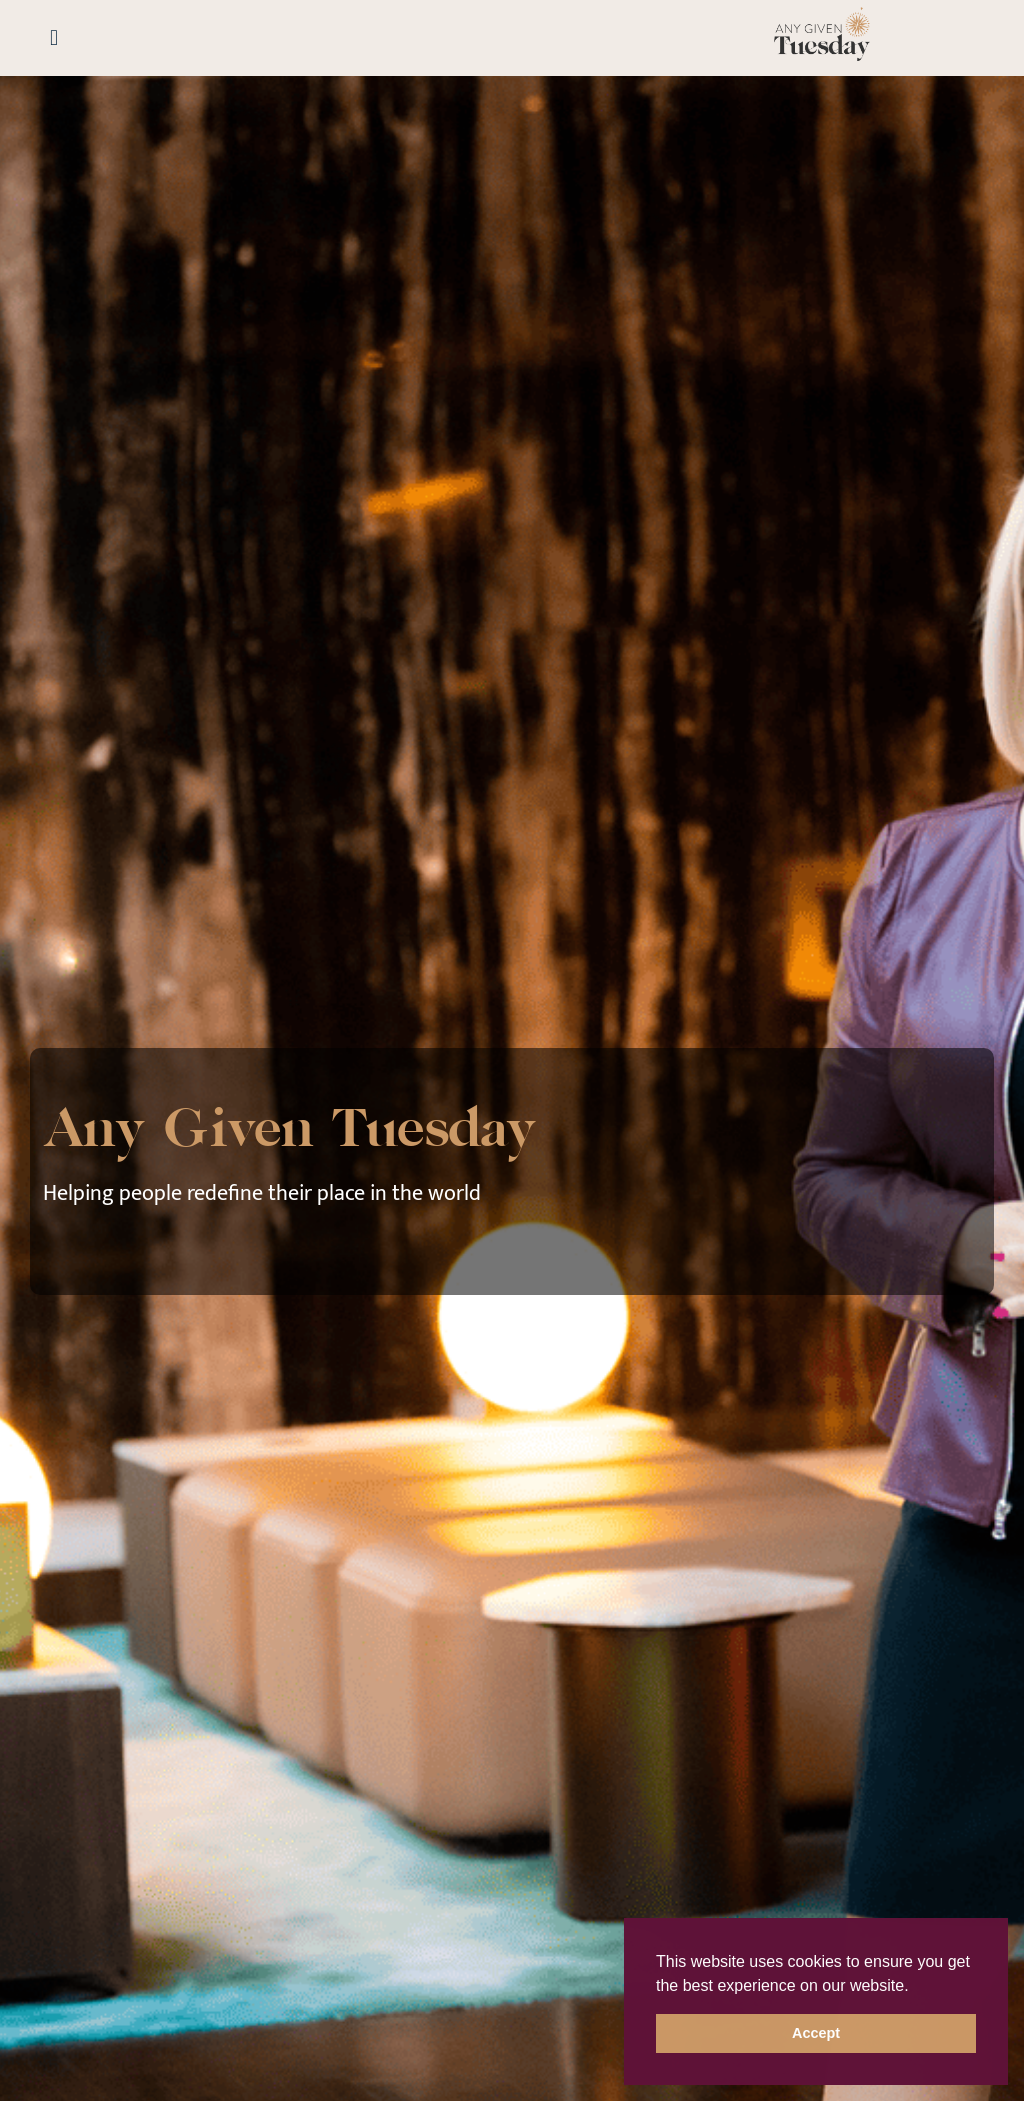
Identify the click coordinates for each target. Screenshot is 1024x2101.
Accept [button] (816, 2033)
